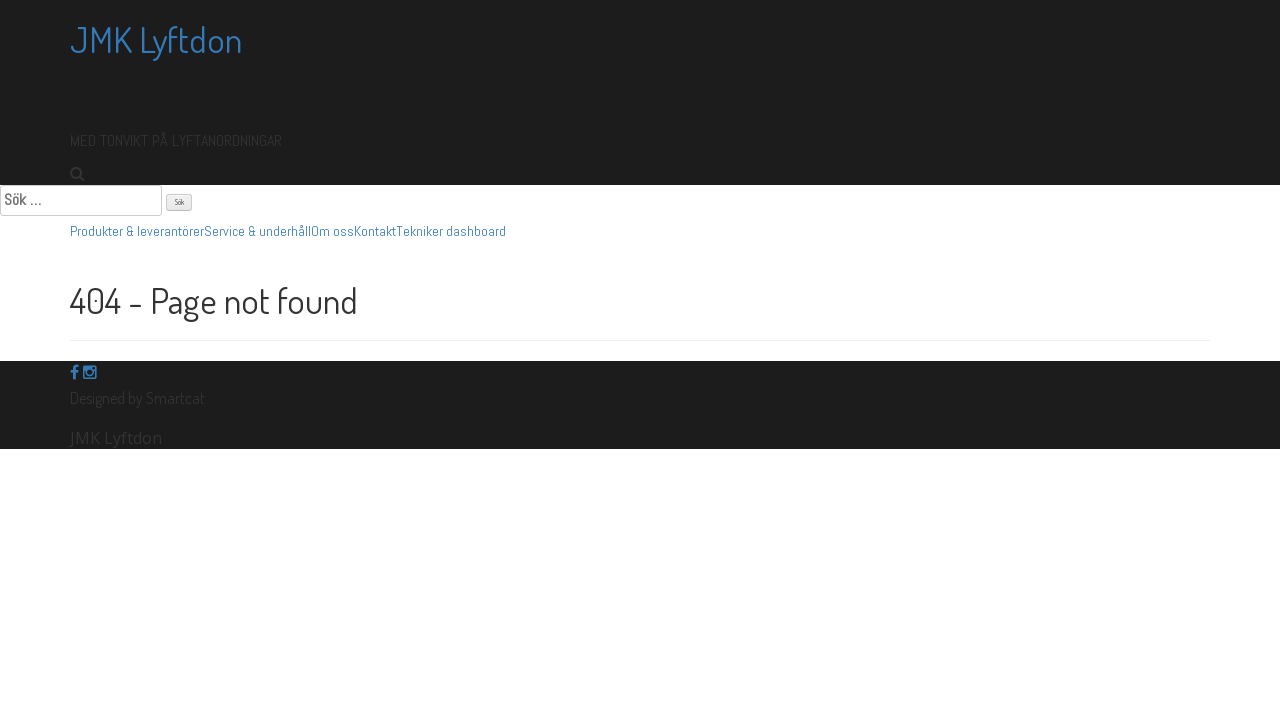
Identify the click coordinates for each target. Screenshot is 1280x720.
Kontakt (375, 231)
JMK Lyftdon (156, 39)
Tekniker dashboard (451, 231)
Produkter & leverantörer (137, 231)
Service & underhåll (257, 231)
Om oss (332, 231)
